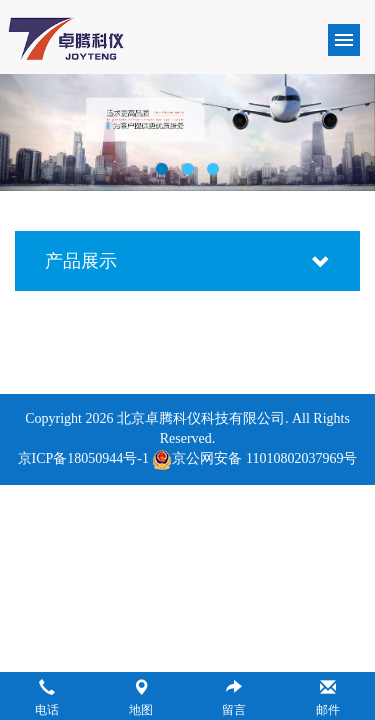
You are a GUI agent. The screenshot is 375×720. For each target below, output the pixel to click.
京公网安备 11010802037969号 (254, 458)
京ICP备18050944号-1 (83, 458)
